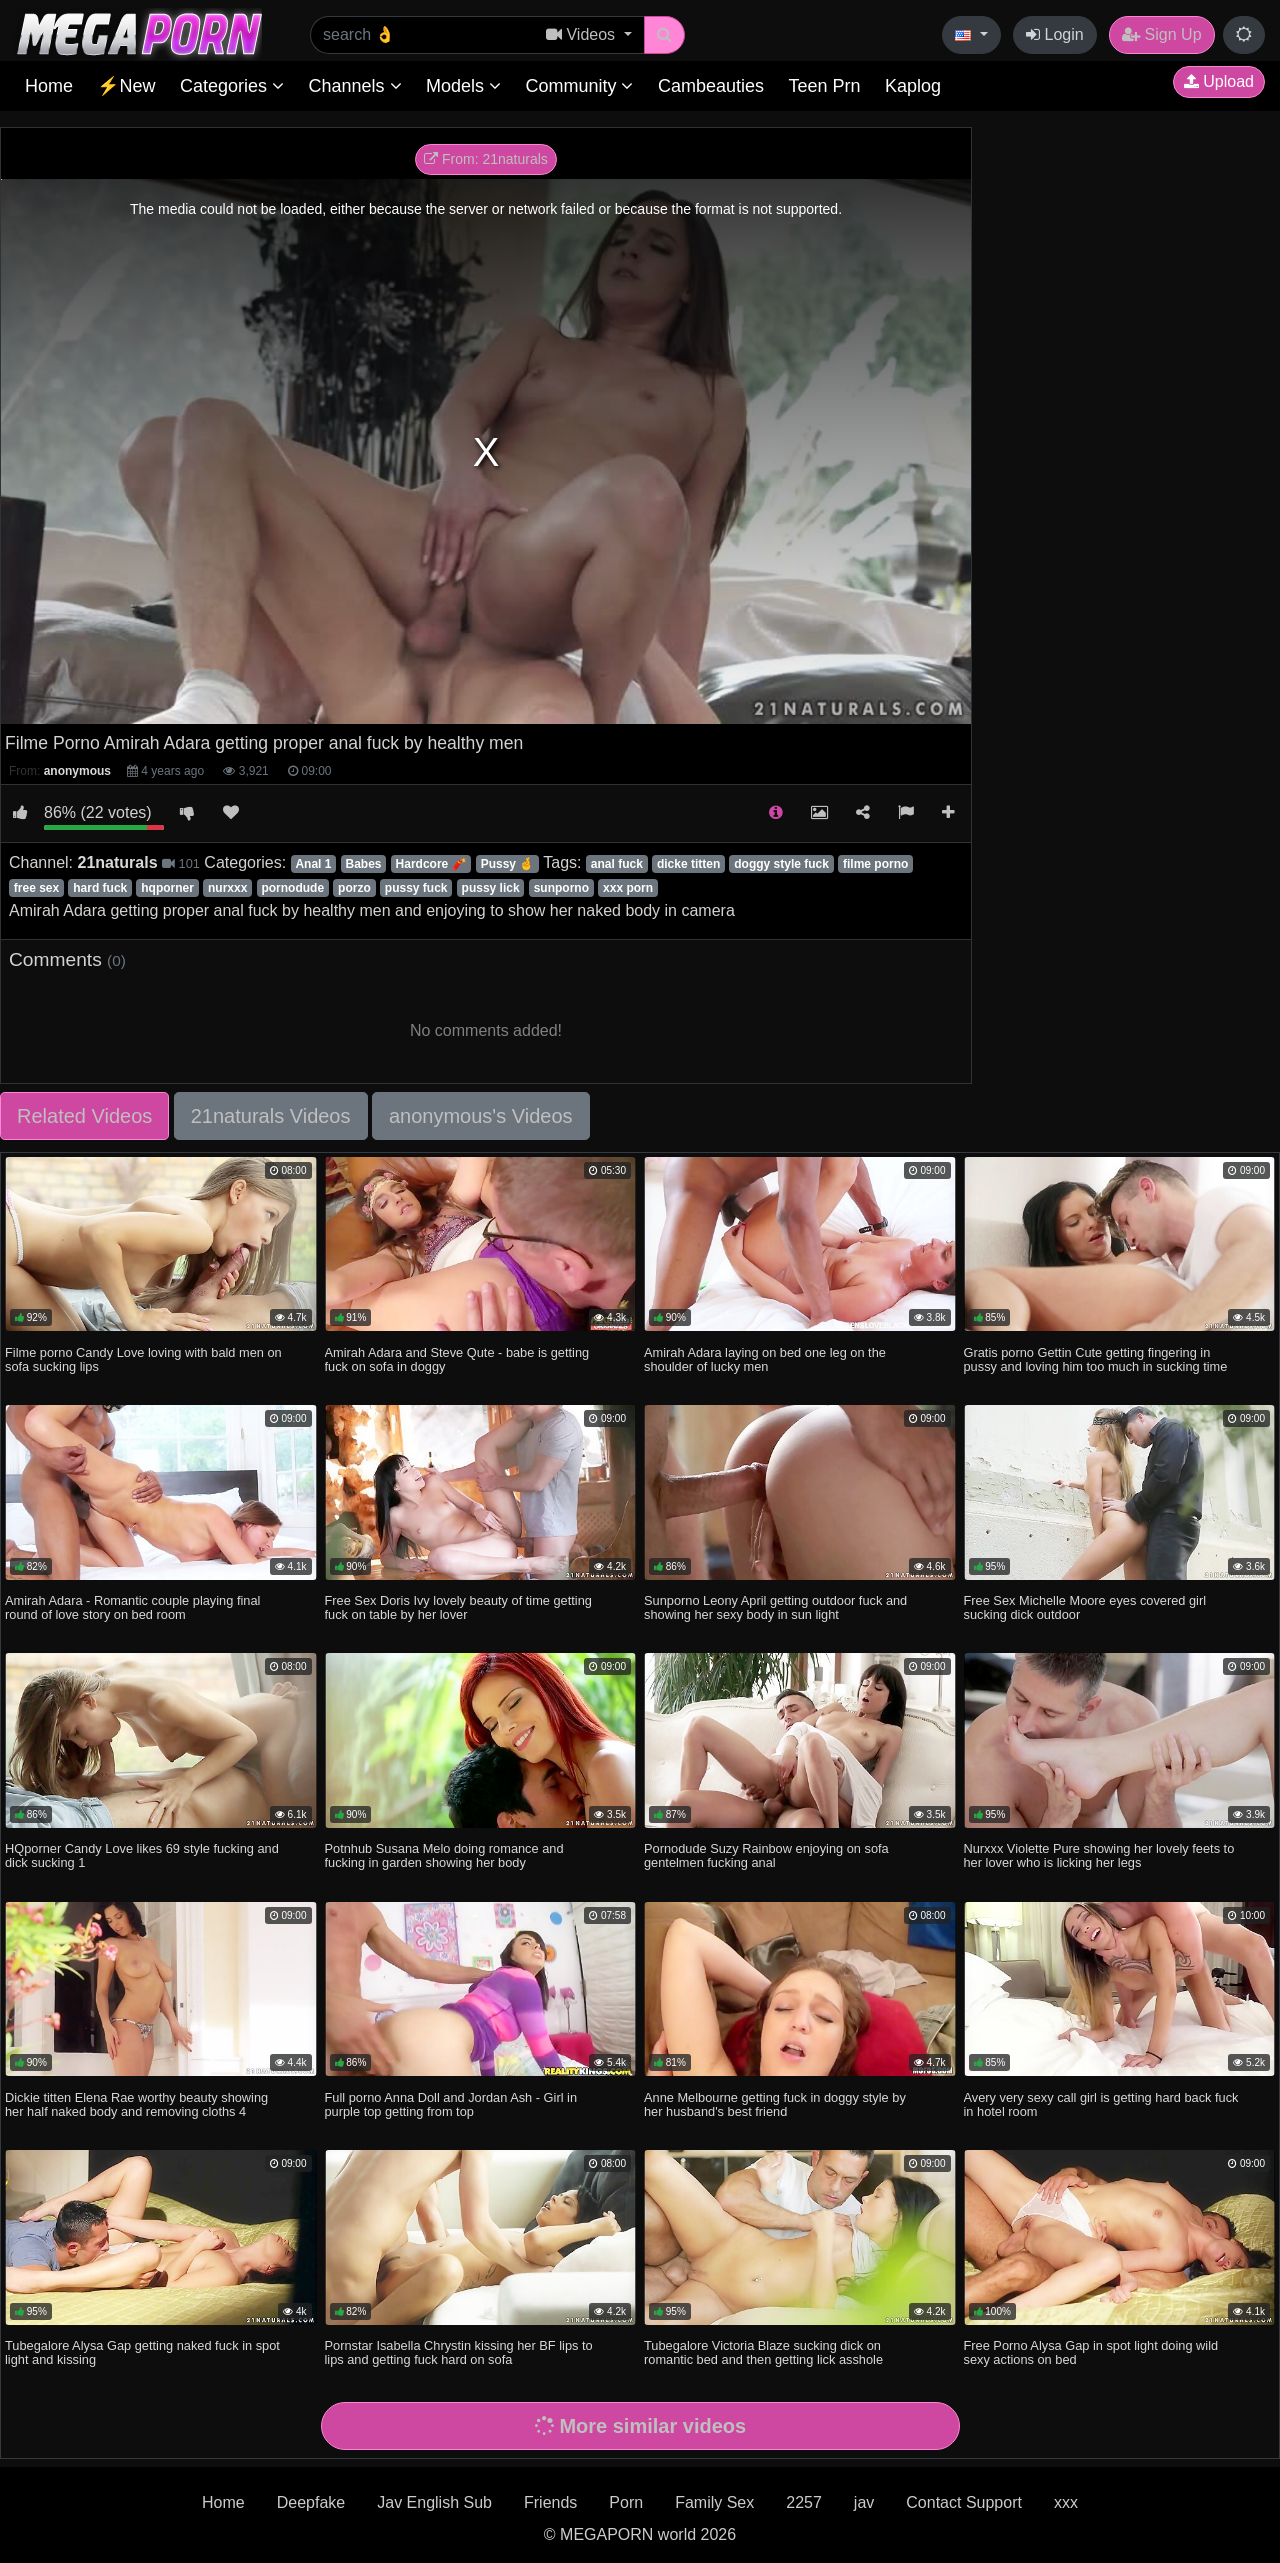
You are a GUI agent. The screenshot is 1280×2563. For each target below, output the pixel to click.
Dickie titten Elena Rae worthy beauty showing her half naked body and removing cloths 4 (136, 2104)
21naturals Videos (271, 1116)
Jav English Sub (434, 2502)
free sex (36, 888)
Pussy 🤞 (508, 864)
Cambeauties (711, 86)
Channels (354, 86)
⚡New (126, 86)
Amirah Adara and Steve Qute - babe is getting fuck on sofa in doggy (457, 1359)
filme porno (875, 864)
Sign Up (1161, 34)
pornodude (292, 888)
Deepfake (311, 2502)
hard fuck (100, 888)
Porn (626, 2502)
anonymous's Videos (481, 1116)
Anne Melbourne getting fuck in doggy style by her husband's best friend (775, 2104)
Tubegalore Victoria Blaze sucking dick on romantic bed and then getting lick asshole (763, 2352)
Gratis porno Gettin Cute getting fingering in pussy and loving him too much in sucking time (1096, 1359)
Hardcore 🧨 (431, 864)
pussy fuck (416, 888)
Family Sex (714, 2502)
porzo (354, 888)
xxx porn (628, 888)
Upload (1219, 81)
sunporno (561, 888)
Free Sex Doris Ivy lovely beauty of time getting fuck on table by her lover (458, 1607)
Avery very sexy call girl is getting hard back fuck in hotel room (1101, 2104)
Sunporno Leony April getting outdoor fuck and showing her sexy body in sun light (775, 1607)
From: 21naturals (486, 159)
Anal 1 (313, 864)
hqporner (167, 888)
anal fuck (617, 864)
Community (579, 86)
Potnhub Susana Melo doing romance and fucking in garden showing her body (444, 1855)
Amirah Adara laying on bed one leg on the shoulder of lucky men (765, 1359)
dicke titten (688, 864)
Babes (364, 864)
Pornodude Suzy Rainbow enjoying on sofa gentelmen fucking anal (766, 1855)
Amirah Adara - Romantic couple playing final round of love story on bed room (132, 1607)
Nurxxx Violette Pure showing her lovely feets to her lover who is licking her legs (1099, 1855)
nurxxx (227, 888)
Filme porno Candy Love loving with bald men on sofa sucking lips (143, 1359)
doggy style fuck (781, 864)
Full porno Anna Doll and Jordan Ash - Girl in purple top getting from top (451, 2104)
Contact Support (964, 2502)
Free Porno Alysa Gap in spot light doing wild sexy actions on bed (1091, 2352)
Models (463, 86)
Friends (550, 2502)
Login (1055, 34)
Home (49, 86)
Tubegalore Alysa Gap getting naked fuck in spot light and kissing (142, 2352)
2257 (804, 2502)
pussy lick (491, 888)
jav (864, 2502)
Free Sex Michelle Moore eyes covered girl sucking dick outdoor (1085, 1607)
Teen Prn (824, 86)
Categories (232, 86)
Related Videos (84, 1116)
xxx (1066, 2502)
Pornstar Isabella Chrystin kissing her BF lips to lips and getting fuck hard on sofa (459, 2352)
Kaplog (913, 86)
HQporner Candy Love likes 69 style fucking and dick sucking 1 (142, 1855)
